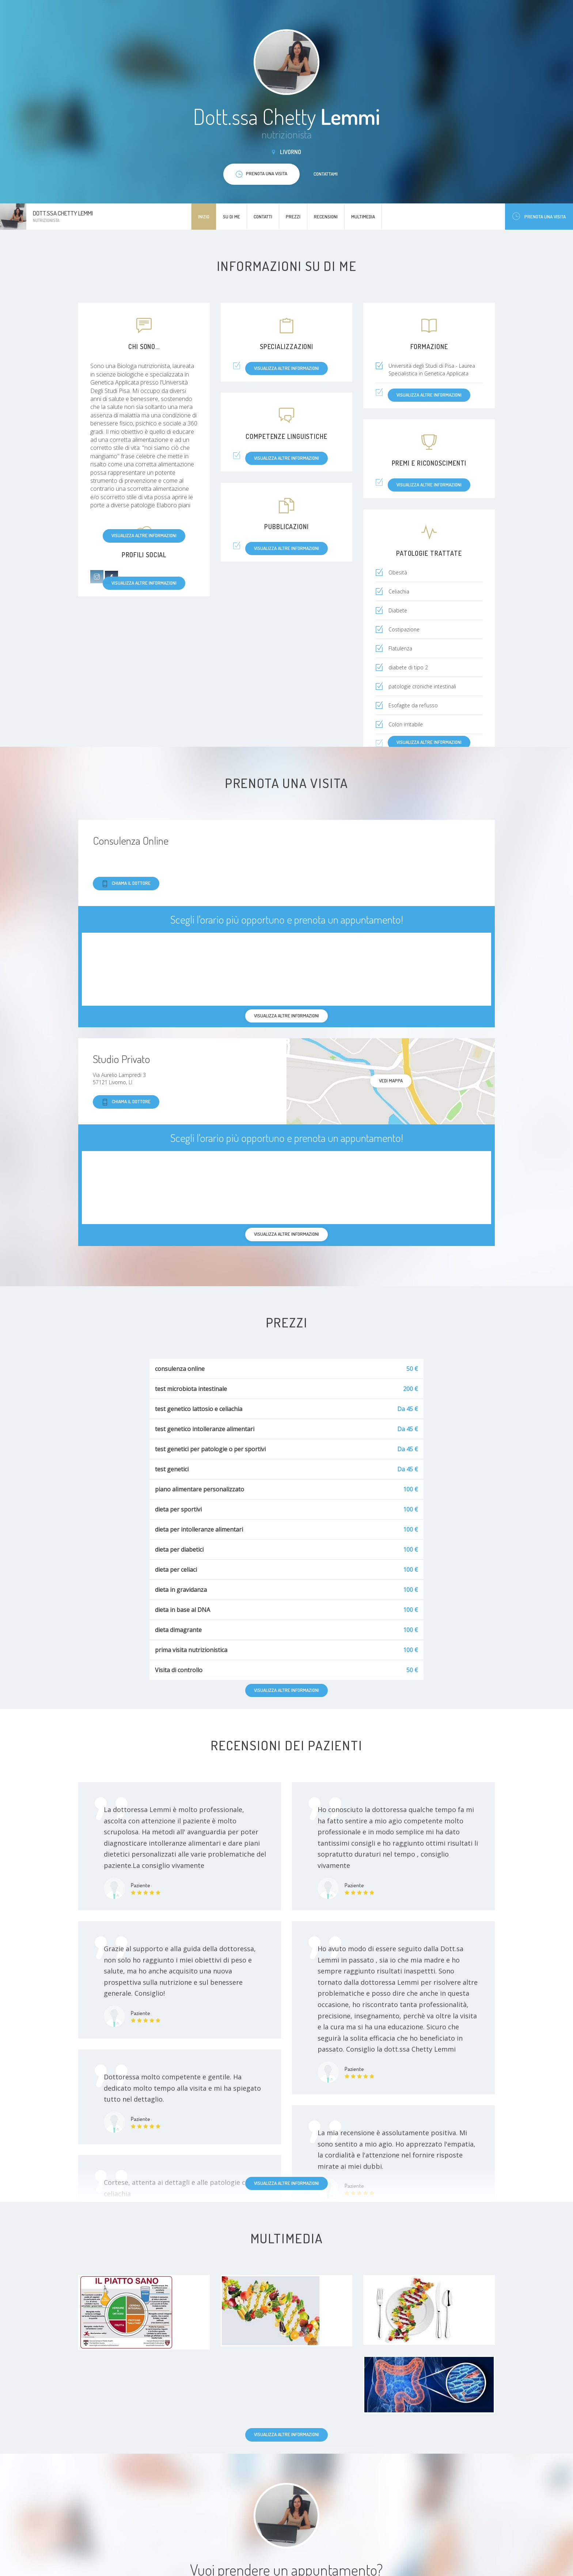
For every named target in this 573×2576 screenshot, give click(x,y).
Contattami (326, 174)
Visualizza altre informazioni (144, 535)
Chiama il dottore (126, 883)
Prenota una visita (539, 216)
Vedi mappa (391, 1080)
